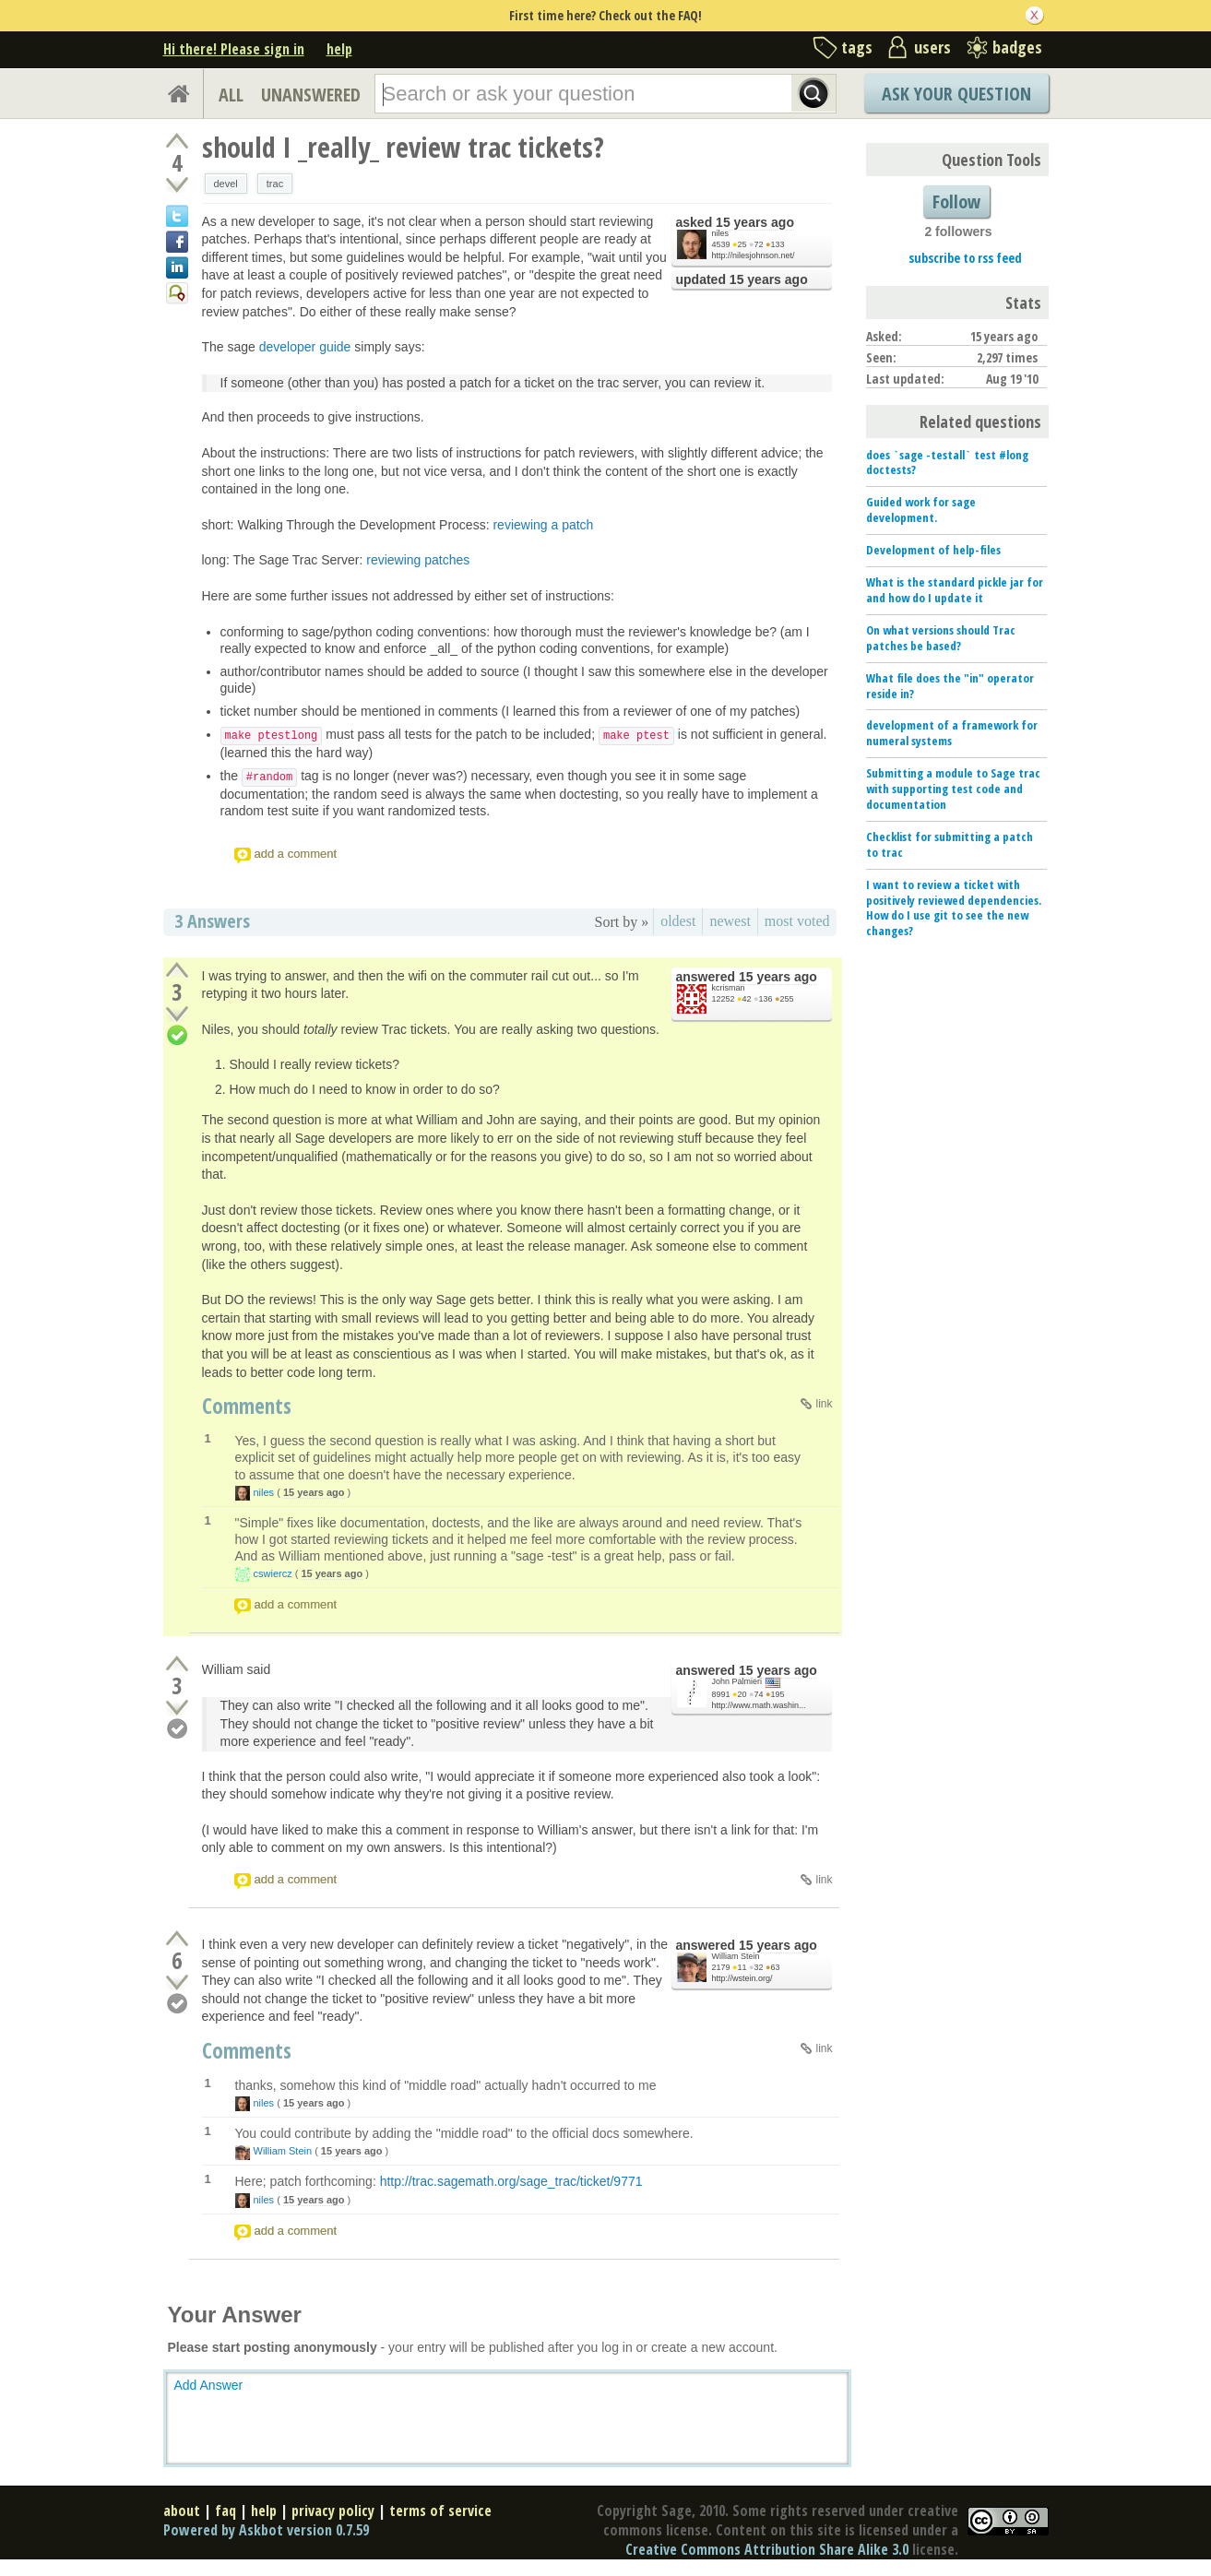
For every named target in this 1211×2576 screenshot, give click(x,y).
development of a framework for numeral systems (952, 733)
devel (226, 183)
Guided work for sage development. (921, 509)
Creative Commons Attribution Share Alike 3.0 (766, 2549)
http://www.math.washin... (759, 1705)
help (339, 49)
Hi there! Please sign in (233, 49)
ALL (231, 94)
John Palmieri (737, 1681)
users (932, 47)
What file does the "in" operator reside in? (950, 686)
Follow (956, 201)
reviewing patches (417, 559)
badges (1017, 47)
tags (857, 47)
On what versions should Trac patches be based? (940, 638)
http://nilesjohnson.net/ (753, 255)
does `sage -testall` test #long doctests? (947, 462)
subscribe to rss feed (965, 258)
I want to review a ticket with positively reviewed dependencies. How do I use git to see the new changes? (953, 908)
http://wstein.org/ (742, 1978)
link (823, 1403)
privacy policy (332, 2510)
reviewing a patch (543, 524)
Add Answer (208, 2385)
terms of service (440, 2510)
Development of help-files (933, 549)
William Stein (736, 1956)
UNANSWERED (311, 94)
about (181, 2510)
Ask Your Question (956, 93)
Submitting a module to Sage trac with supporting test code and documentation (953, 789)
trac (275, 183)
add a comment (296, 854)
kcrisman (728, 987)
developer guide (305, 346)
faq (225, 2510)
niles (721, 233)
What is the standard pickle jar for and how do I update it (954, 590)
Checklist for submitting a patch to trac (949, 844)
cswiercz (273, 1573)
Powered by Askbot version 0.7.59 (266, 2530)
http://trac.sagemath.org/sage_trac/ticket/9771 (511, 2181)
